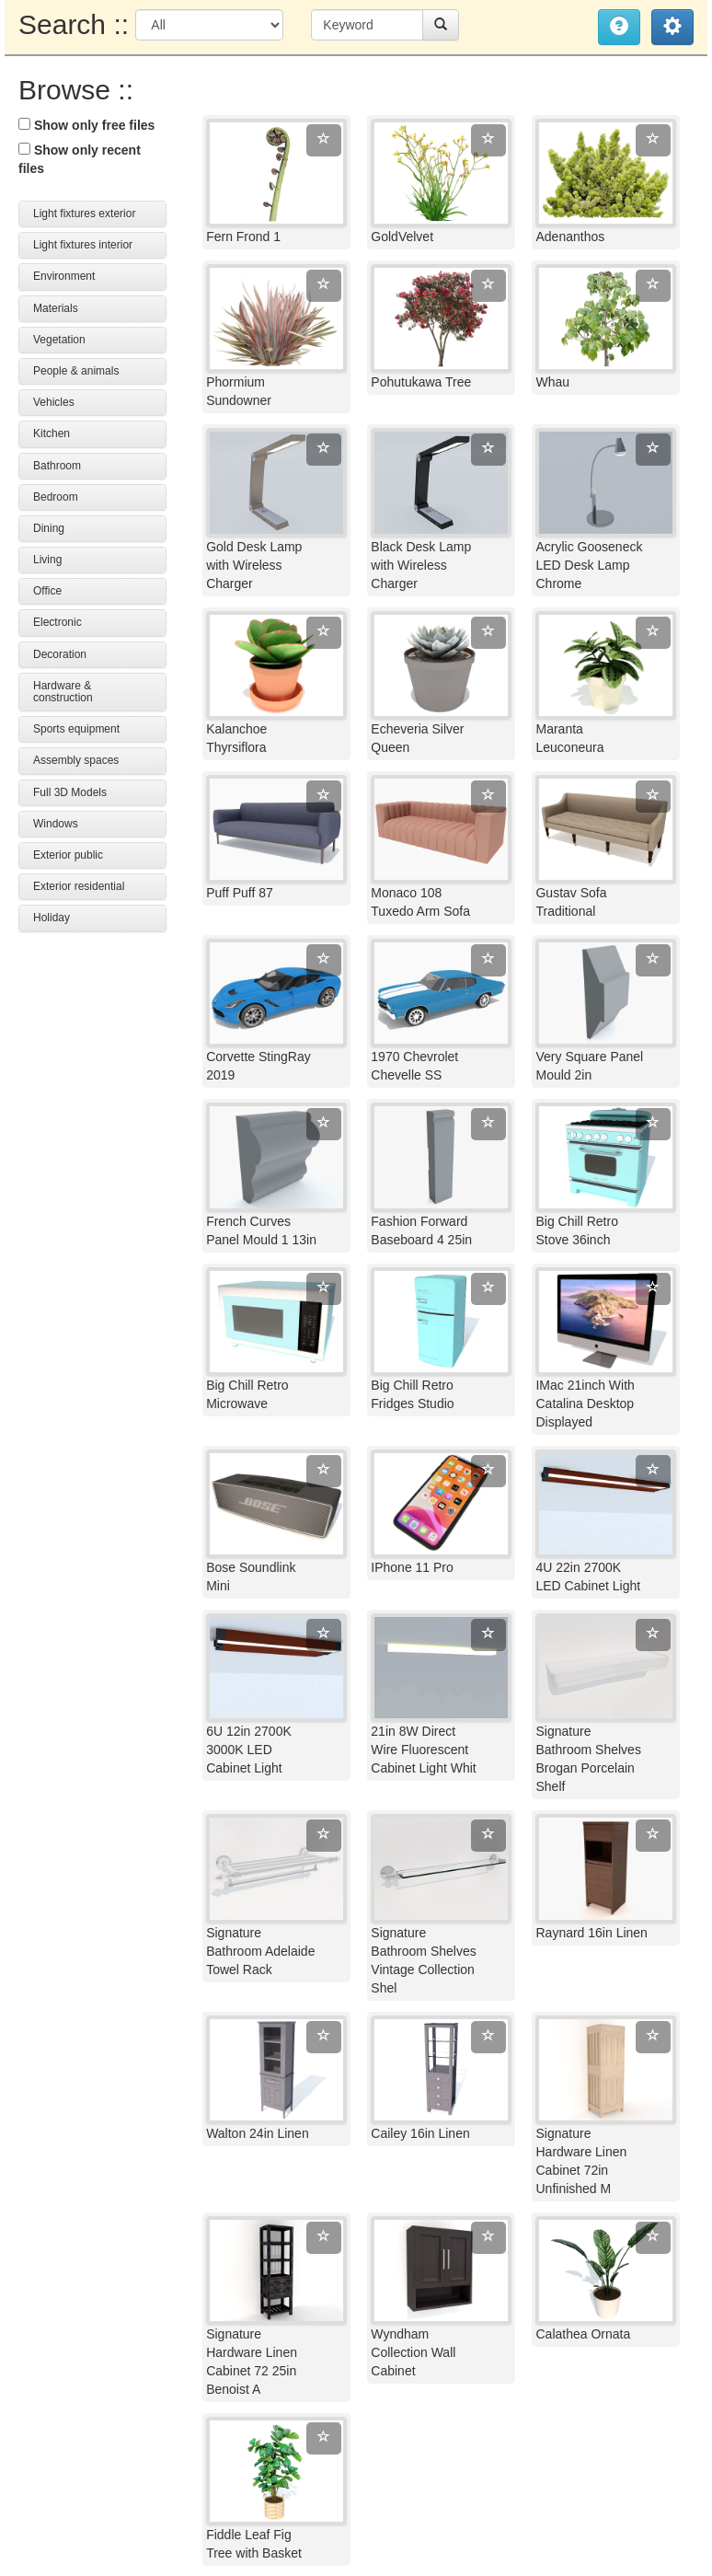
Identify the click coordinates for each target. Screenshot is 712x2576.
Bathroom (57, 465)
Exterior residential (78, 886)
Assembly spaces (76, 760)
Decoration (59, 654)
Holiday (51, 917)
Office (47, 590)
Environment (64, 276)
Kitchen (51, 433)
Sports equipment (76, 728)
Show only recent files (79, 159)
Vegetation (59, 339)
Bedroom (55, 497)
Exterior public (68, 855)
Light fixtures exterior (84, 213)
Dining (48, 528)
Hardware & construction (63, 691)
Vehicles (54, 402)
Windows (55, 823)
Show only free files (86, 125)
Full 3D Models (70, 792)
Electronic (57, 622)
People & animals (76, 370)
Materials (55, 308)
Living (47, 559)
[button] (672, 27)
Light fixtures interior (82, 244)
